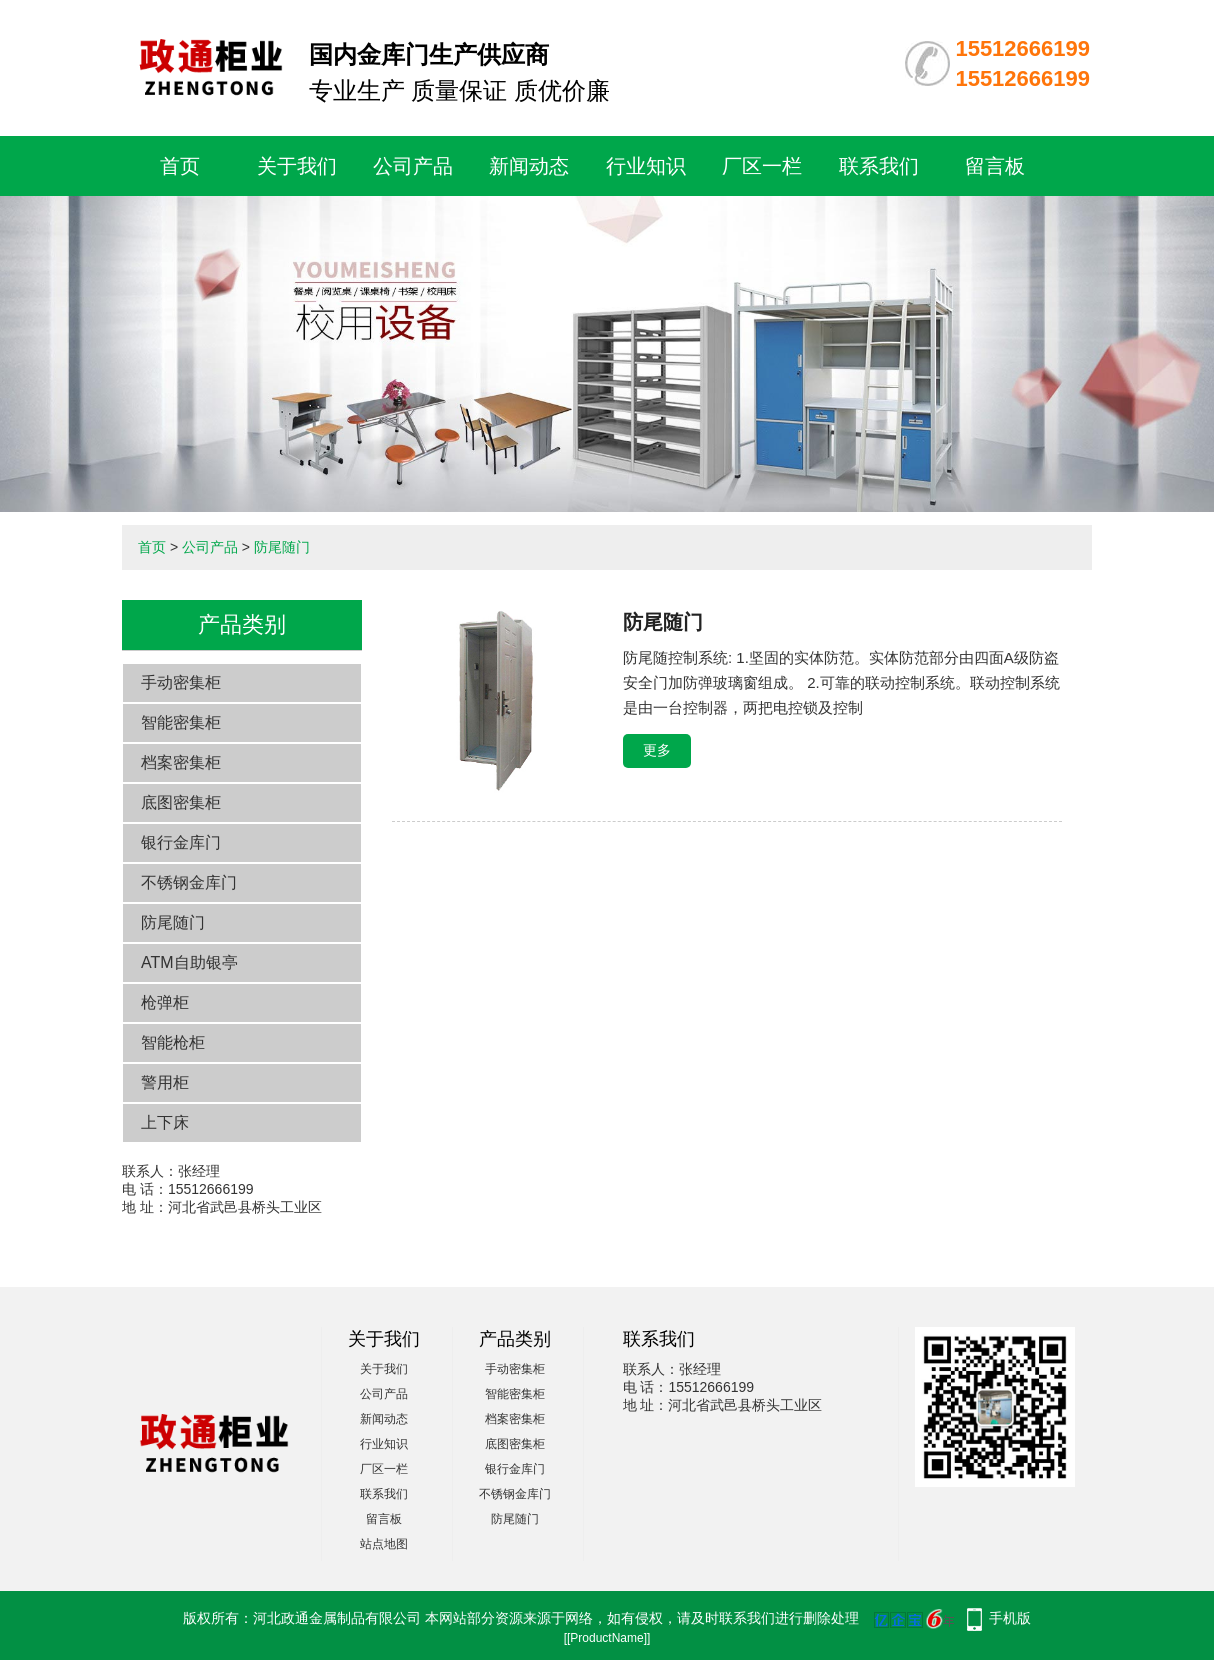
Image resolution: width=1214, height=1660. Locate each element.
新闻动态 (529, 166)
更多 (657, 750)
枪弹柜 (165, 1002)
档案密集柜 (181, 762)
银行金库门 (181, 842)
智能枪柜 (173, 1042)
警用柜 (165, 1082)
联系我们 (879, 166)
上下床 (165, 1122)
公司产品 (413, 166)
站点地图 (384, 1544)
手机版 (1010, 1618)
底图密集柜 (181, 802)
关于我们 (297, 166)
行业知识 (646, 166)
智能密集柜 (181, 722)
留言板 (995, 166)
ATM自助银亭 (189, 962)
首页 (180, 166)
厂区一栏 (762, 166)
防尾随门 (282, 547)
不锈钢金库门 (189, 882)
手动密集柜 (181, 682)
